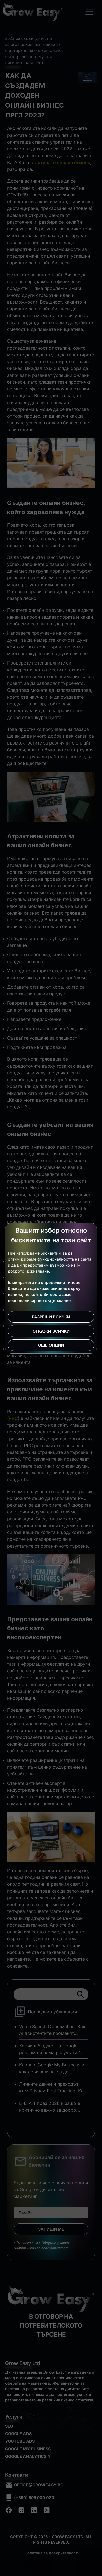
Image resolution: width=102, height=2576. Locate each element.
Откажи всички (51, 1331)
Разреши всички (51, 1316)
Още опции (51, 1345)
